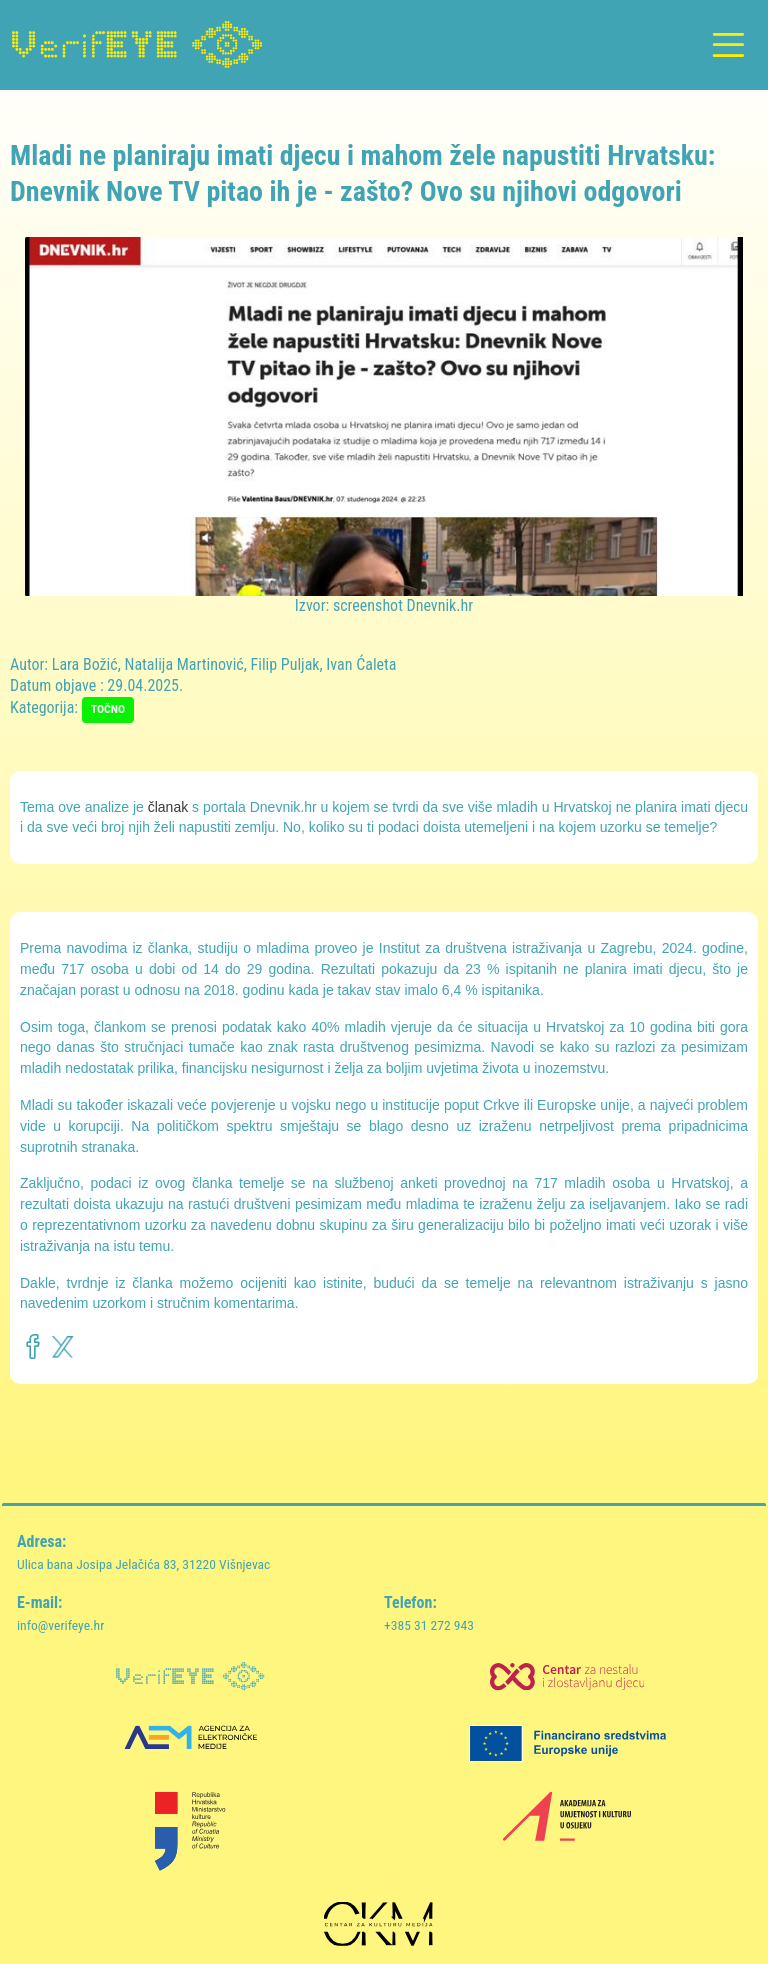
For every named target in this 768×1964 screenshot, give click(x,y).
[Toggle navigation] (728, 45)
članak (168, 807)
